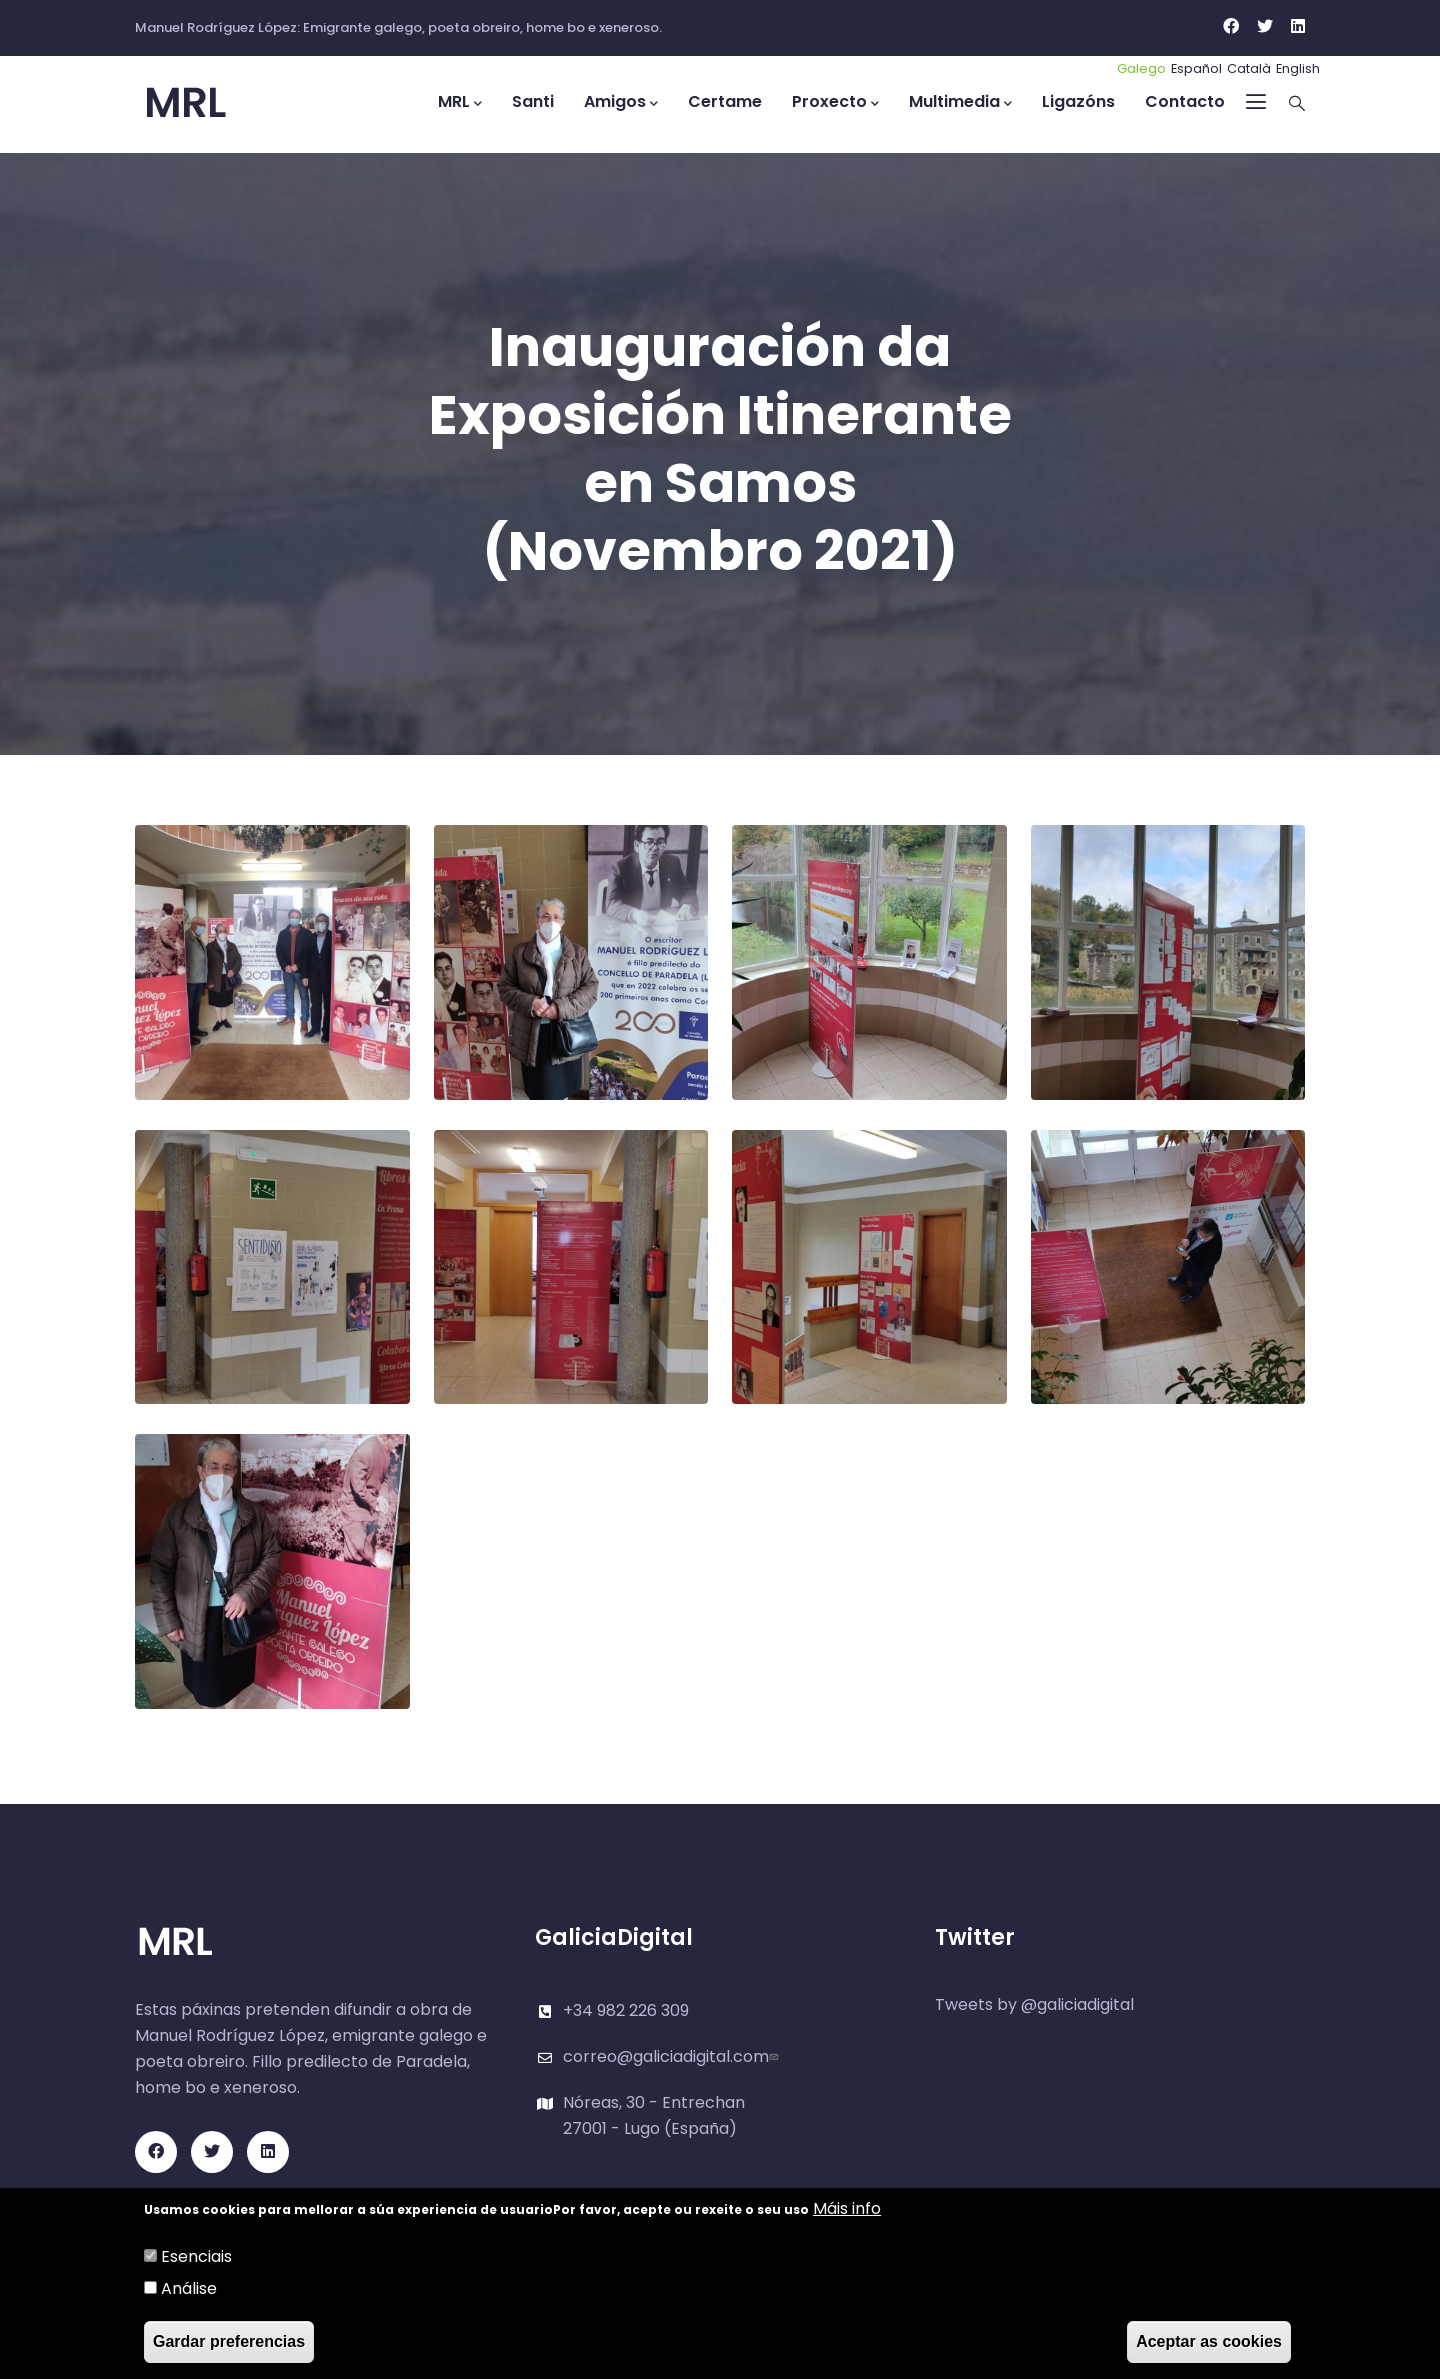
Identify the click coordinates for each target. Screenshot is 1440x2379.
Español (1196, 68)
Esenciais (196, 2257)
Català (1249, 68)
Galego (1141, 68)
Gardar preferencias (229, 2342)
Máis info (847, 2209)
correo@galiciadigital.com (673, 2056)
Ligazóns (1078, 101)
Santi (533, 101)
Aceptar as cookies (1209, 2342)
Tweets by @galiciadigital (1034, 2004)
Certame (725, 101)
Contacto (1185, 101)
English (1298, 68)
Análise (189, 2289)
